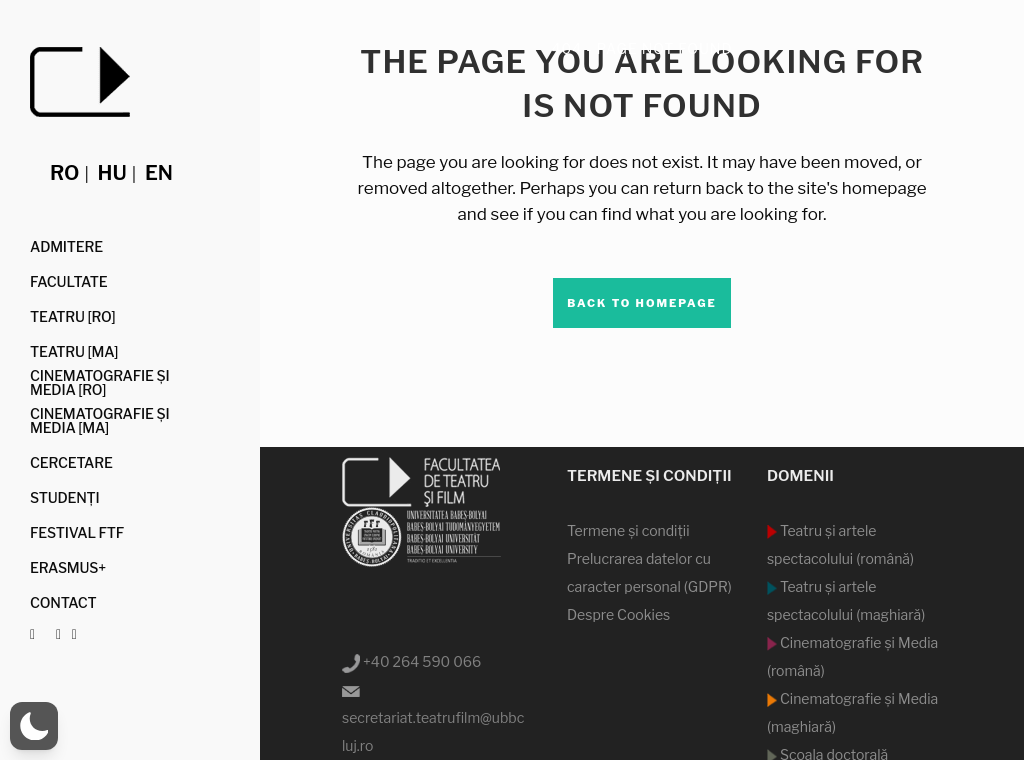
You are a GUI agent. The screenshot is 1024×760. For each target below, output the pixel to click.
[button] (34, 726)
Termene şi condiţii (628, 530)
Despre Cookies (618, 614)
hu (112, 173)
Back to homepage (642, 303)
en (159, 173)
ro (64, 173)
